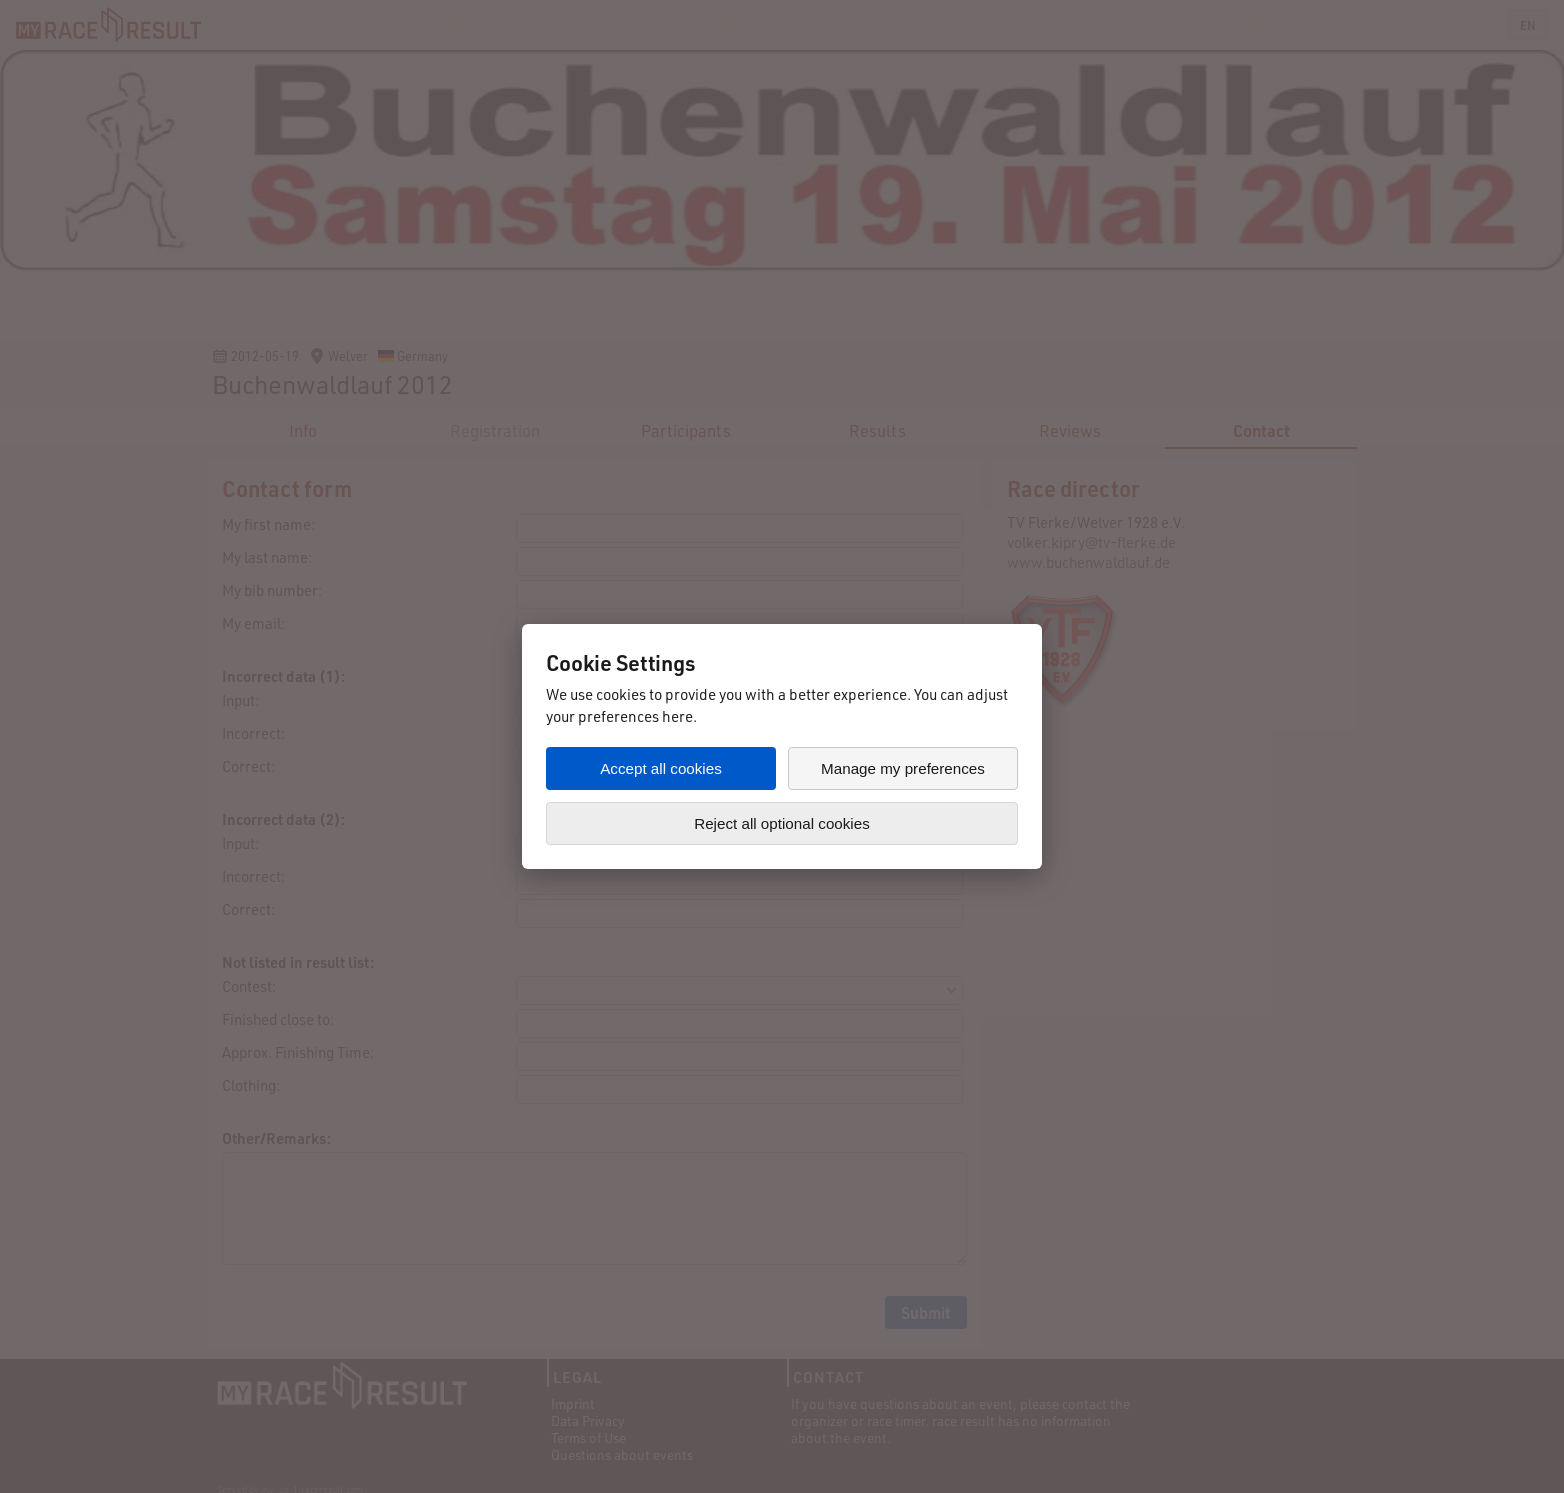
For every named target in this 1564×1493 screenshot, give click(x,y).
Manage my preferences (903, 768)
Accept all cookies (661, 768)
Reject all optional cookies (782, 823)
